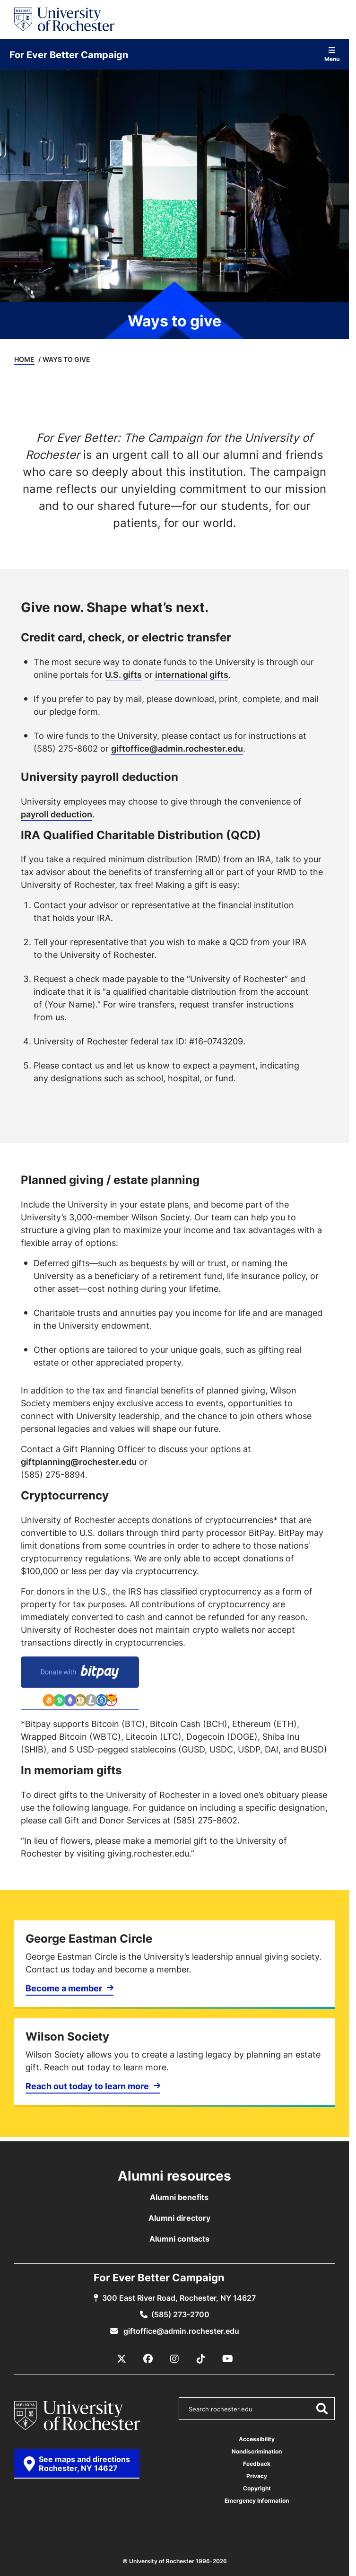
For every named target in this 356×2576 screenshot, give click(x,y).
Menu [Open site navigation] (331, 54)
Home (24, 359)
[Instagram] (174, 2358)
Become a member (64, 1988)
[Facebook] (148, 2358)
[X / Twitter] (121, 2358)
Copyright (257, 2488)
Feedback (256, 2464)
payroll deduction (56, 814)
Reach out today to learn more (87, 2086)
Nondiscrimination (257, 2451)
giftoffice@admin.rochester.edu (177, 748)
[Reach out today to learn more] (174, 2062)
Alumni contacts (179, 2239)
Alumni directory (179, 2218)
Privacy (256, 2476)
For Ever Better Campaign (68, 54)
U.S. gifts (123, 674)
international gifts (191, 674)
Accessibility (257, 2439)
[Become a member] (174, 1964)
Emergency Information (257, 2501)
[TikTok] (200, 2358)
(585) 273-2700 (180, 2314)
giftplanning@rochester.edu (79, 1461)
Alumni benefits (179, 2197)
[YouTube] (227, 2358)
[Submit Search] (321, 2408)
